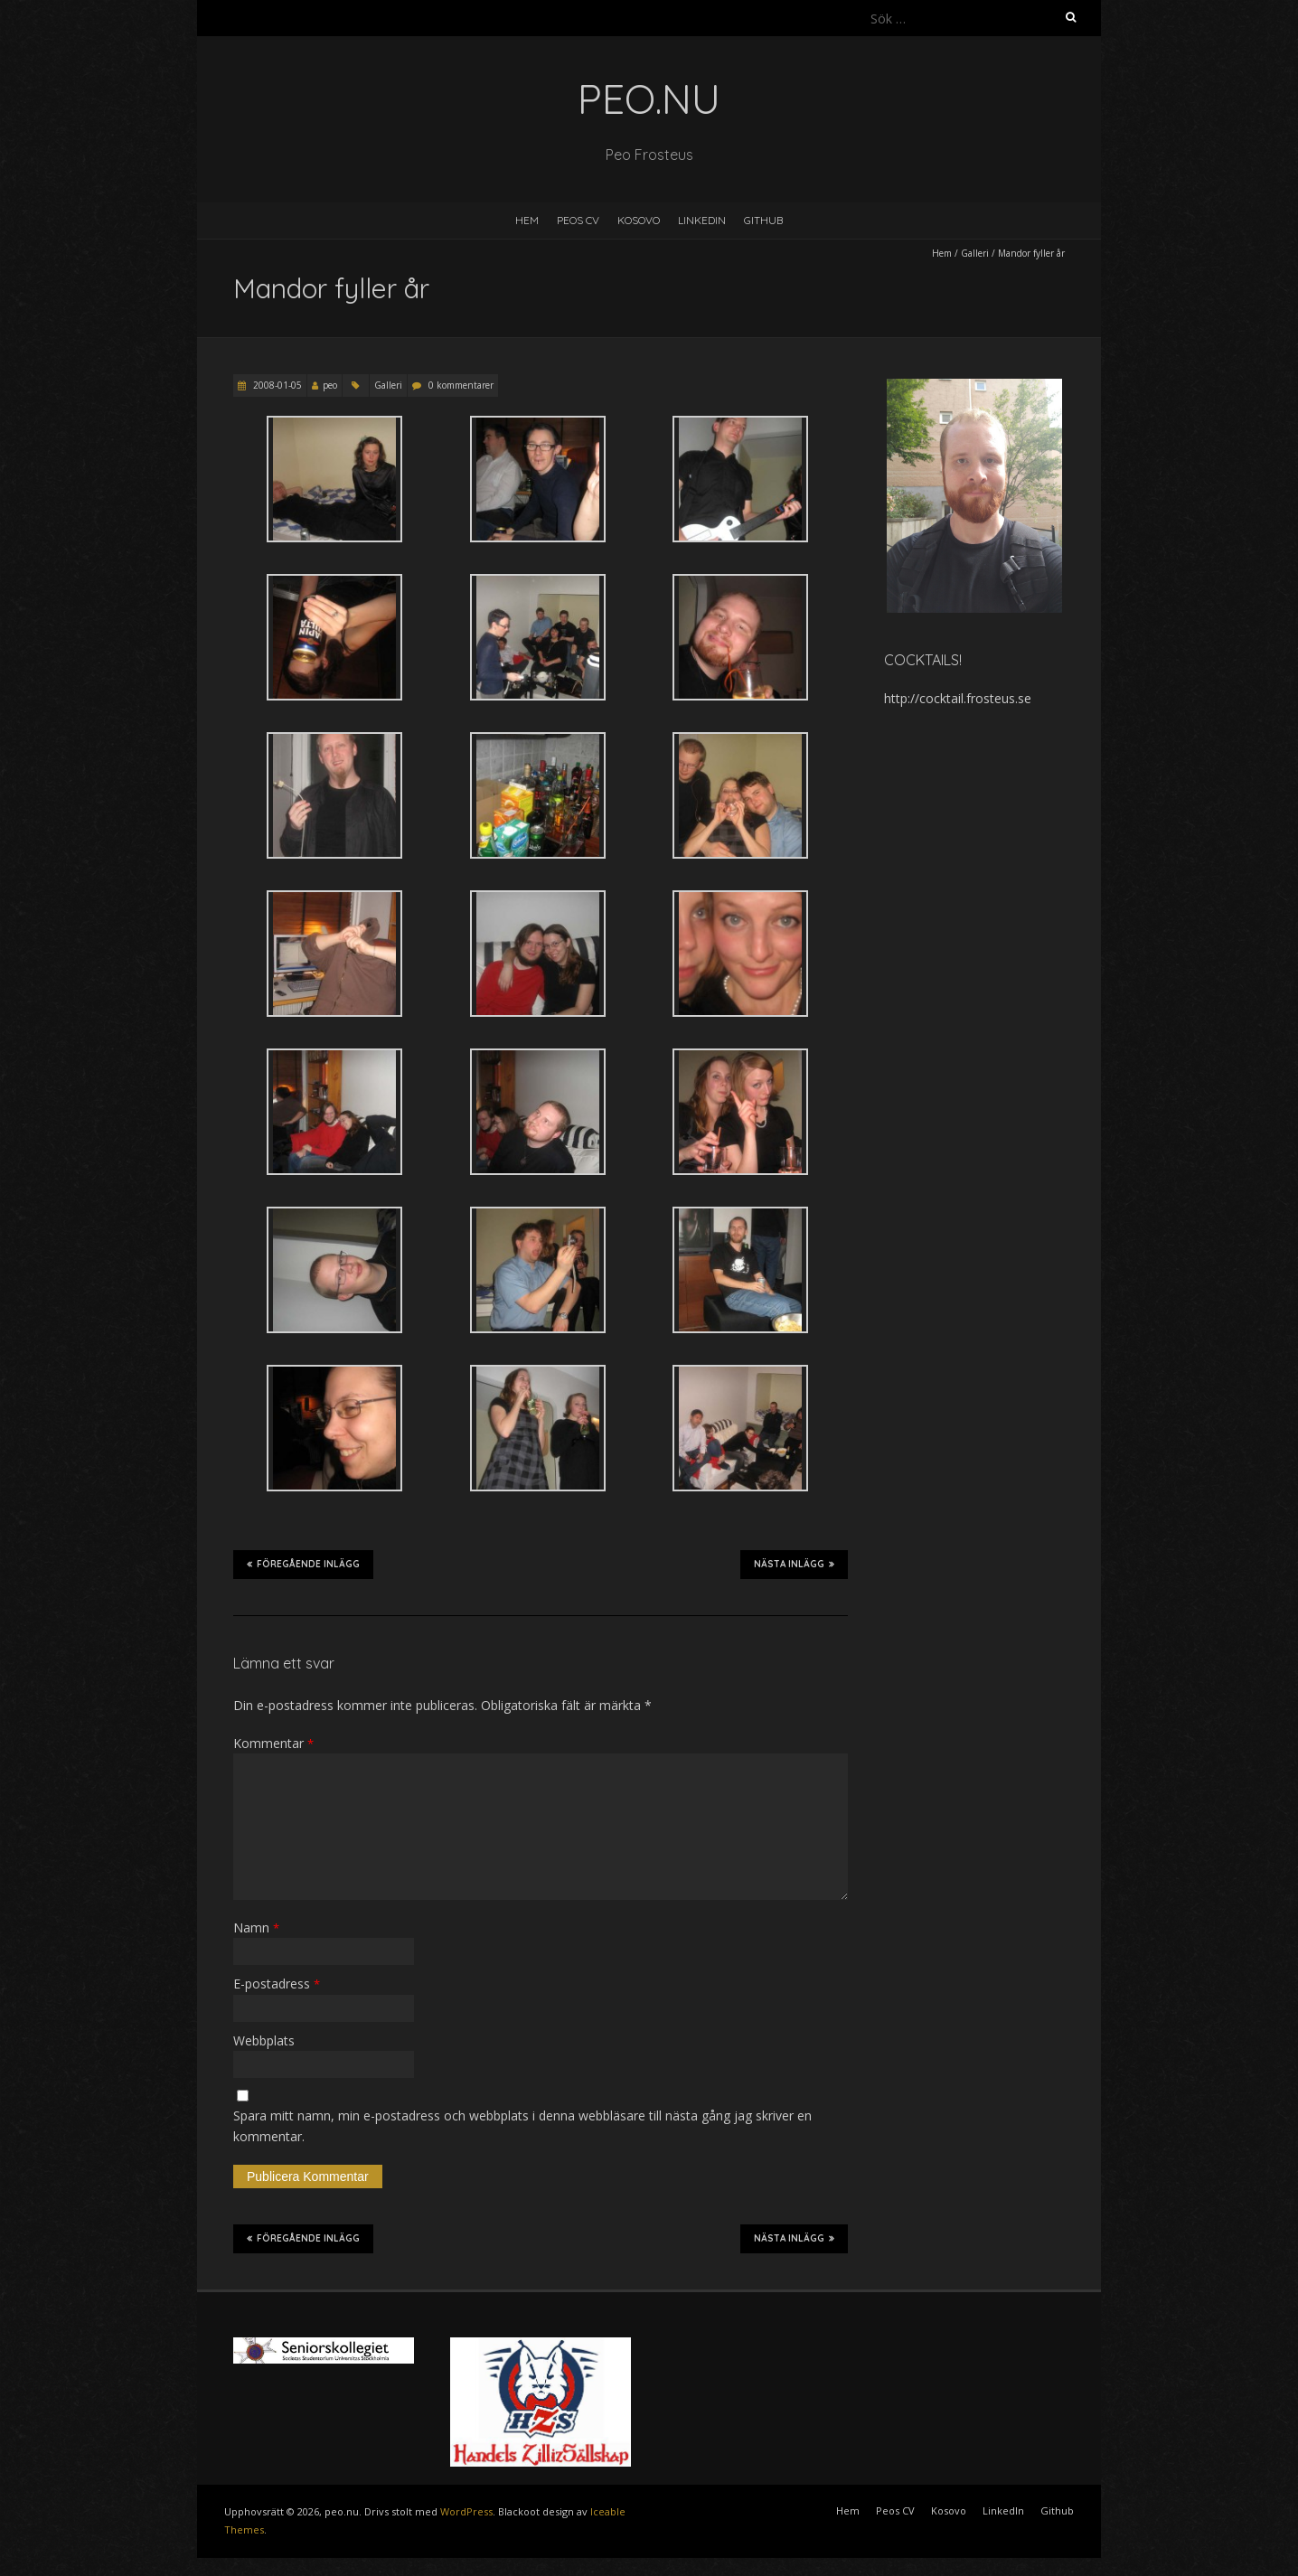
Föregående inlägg (303, 1564)
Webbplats (264, 2040)
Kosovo (638, 220)
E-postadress (276, 1983)
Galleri (975, 253)
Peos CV (578, 220)
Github (763, 220)
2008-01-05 (276, 385)
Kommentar (273, 1743)
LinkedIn (702, 220)
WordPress (466, 2511)
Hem (527, 220)
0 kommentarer (461, 385)
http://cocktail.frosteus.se (957, 698)
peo (330, 385)
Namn (256, 1927)
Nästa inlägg (794, 1564)
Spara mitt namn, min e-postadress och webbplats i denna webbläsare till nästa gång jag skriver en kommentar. (522, 2125)
